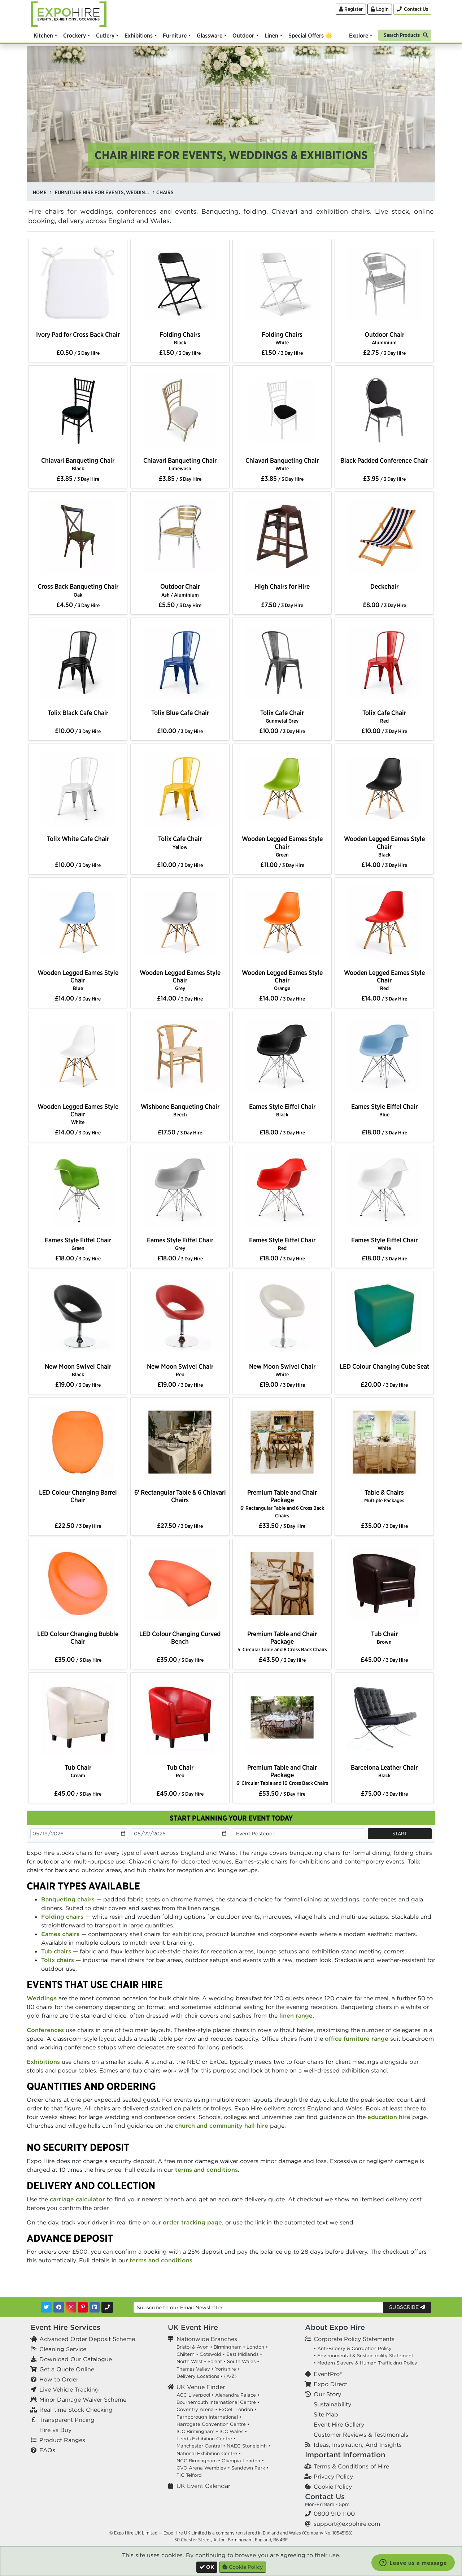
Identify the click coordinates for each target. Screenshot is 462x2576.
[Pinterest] (83, 2307)
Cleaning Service (62, 2349)
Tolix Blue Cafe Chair (180, 713)
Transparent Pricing (67, 2419)
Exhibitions (139, 35)
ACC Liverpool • (195, 2395)
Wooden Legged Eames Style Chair (282, 846)
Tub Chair (384, 1637)
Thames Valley (193, 2369)
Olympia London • (243, 2461)
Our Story (327, 2394)
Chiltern (185, 2354)
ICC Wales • (233, 2431)
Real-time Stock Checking (76, 2409)
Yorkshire (225, 2369)
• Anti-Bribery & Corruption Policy (353, 2348)
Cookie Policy (333, 2486)
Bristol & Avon (192, 2347)
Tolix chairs (57, 1959)
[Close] (206, 2567)
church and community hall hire (221, 2125)
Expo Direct (330, 2384)
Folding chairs (62, 1916)
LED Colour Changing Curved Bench (180, 1638)
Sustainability (332, 2404)
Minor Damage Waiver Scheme (82, 2399)
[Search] (404, 34)
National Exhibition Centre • (208, 2453)
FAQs (47, 2450)
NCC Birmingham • (198, 2461)
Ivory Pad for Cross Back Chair (78, 334)
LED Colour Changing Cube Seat (384, 1366)
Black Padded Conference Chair (384, 460)
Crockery (74, 35)
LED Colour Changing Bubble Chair (77, 1638)
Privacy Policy (333, 2476)
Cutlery (105, 35)
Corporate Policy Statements (354, 2338)
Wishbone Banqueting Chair (180, 1110)
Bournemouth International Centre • (218, 2402)
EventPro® (328, 2373)
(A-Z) (230, 2376)
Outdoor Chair (384, 338)
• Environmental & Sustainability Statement (363, 2356)
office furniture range (356, 2038)
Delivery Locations (197, 2376)
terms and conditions (206, 2169)
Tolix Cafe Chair (282, 716)
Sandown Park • (250, 2468)
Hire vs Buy (55, 2429)
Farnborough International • (208, 2417)
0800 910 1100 (334, 2513)
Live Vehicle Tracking (69, 2389)
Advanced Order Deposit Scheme (87, 2338)
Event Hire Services (65, 2327)
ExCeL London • (238, 2409)
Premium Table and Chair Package (282, 1503)
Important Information (345, 2454)
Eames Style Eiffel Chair (282, 1110)
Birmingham (227, 2347)
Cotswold (210, 2354)
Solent (215, 2361)
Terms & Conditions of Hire (351, 2466)
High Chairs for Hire (282, 586)
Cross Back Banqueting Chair (78, 590)
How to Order (58, 2379)
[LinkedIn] (95, 2307)
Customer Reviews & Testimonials (361, 2434)
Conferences (45, 2030)
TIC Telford (189, 2475)
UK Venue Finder (200, 2386)
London (255, 2347)
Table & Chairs (384, 1496)
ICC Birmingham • (197, 2431)
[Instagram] (71, 2307)
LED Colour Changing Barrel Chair (78, 1496)
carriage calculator (77, 2199)
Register (351, 9)
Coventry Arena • (196, 2409)
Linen (271, 35)
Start (399, 1833)
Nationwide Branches (206, 2338)
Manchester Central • (200, 2446)
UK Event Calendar (203, 2485)
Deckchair (384, 586)
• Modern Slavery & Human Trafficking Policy (365, 2363)
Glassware (209, 35)
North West (189, 2361)
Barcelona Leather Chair (384, 1771)
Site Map (326, 2414)
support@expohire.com (347, 2523)
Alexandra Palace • (237, 2395)
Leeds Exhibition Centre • (206, 2439)
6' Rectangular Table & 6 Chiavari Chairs (180, 1496)
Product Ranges (62, 2440)
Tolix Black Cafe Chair (78, 713)
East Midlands (242, 2354)
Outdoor (243, 35)
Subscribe (407, 2307)
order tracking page (192, 2222)
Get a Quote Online (66, 2369)
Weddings (42, 1998)
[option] (77, 285)
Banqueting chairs (68, 1899)
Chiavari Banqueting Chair (77, 464)
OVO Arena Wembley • (203, 2468)
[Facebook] (58, 2307)
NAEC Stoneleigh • (248, 2446)
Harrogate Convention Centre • (212, 2424)
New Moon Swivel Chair (78, 1370)
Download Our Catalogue (75, 2359)
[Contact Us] (412, 9)
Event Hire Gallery (339, 2424)
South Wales (241, 2361)
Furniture (175, 35)
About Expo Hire (335, 2327)
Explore (358, 35)
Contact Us (325, 2496)
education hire (388, 2116)
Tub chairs (56, 1951)
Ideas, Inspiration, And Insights (358, 2444)
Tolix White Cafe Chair (78, 838)
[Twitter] (46, 2307)
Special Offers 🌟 (310, 35)
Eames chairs (60, 1934)
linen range (296, 2015)
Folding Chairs (180, 338)
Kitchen (43, 35)
